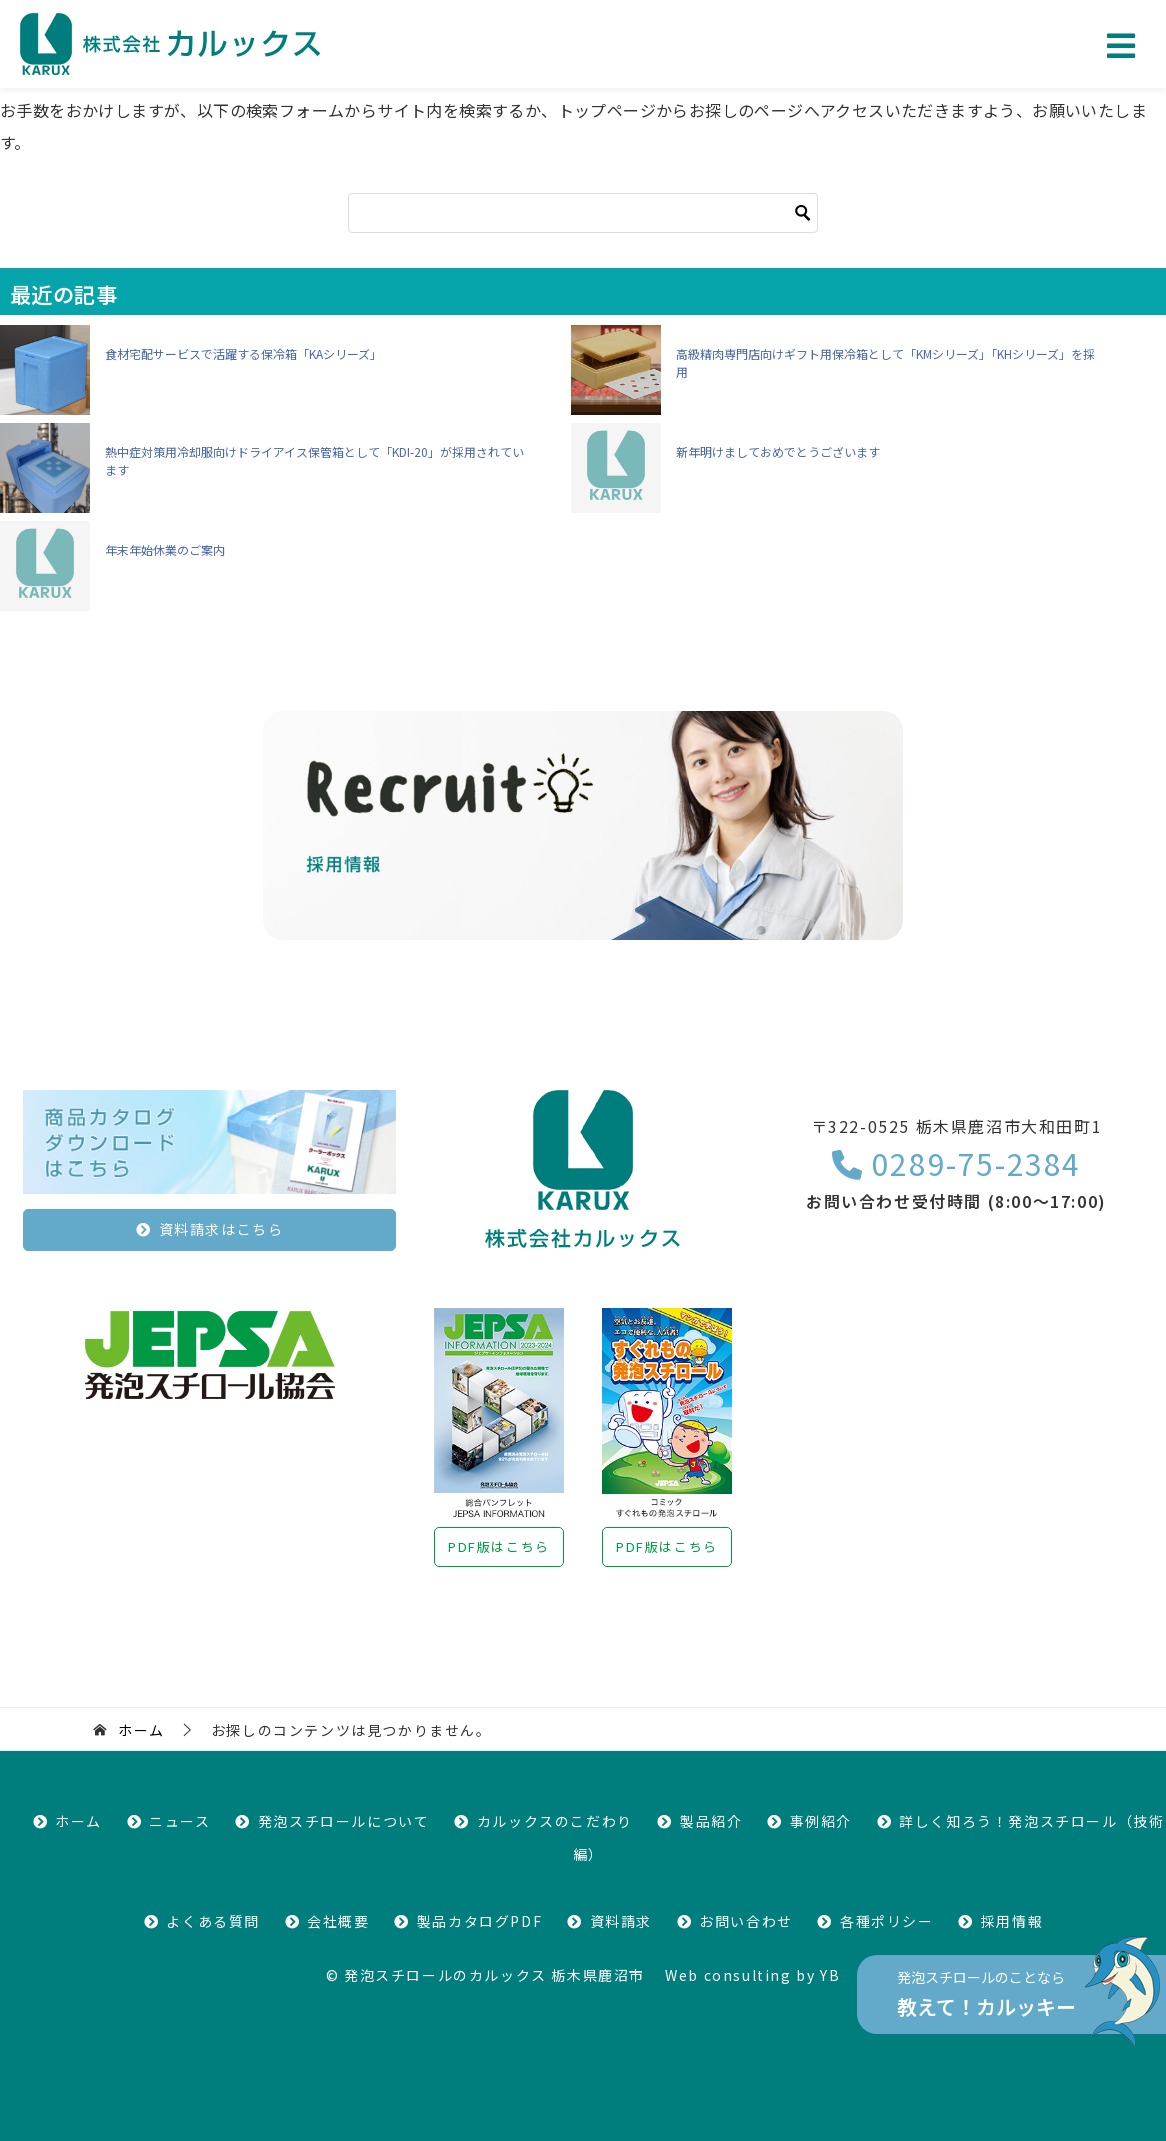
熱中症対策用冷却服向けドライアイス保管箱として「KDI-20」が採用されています (314, 460)
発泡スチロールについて (344, 1821)
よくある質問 (213, 1921)
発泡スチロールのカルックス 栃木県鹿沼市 (494, 1975)
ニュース (179, 1821)
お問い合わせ (746, 1921)
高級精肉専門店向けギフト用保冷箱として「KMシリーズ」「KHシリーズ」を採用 (885, 362)
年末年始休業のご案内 (165, 549)
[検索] (583, 213)
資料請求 (621, 1921)
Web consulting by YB (752, 1975)
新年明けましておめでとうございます (778, 451)
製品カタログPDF (479, 1921)
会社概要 (338, 1921)
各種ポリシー (887, 1921)
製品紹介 (711, 1821)
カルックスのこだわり (555, 1821)
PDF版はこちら (499, 1546)
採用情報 (1012, 1921)
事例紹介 (821, 1821)
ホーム (78, 1821)
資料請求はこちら (221, 1229)
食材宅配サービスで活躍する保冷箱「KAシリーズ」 (243, 353)
